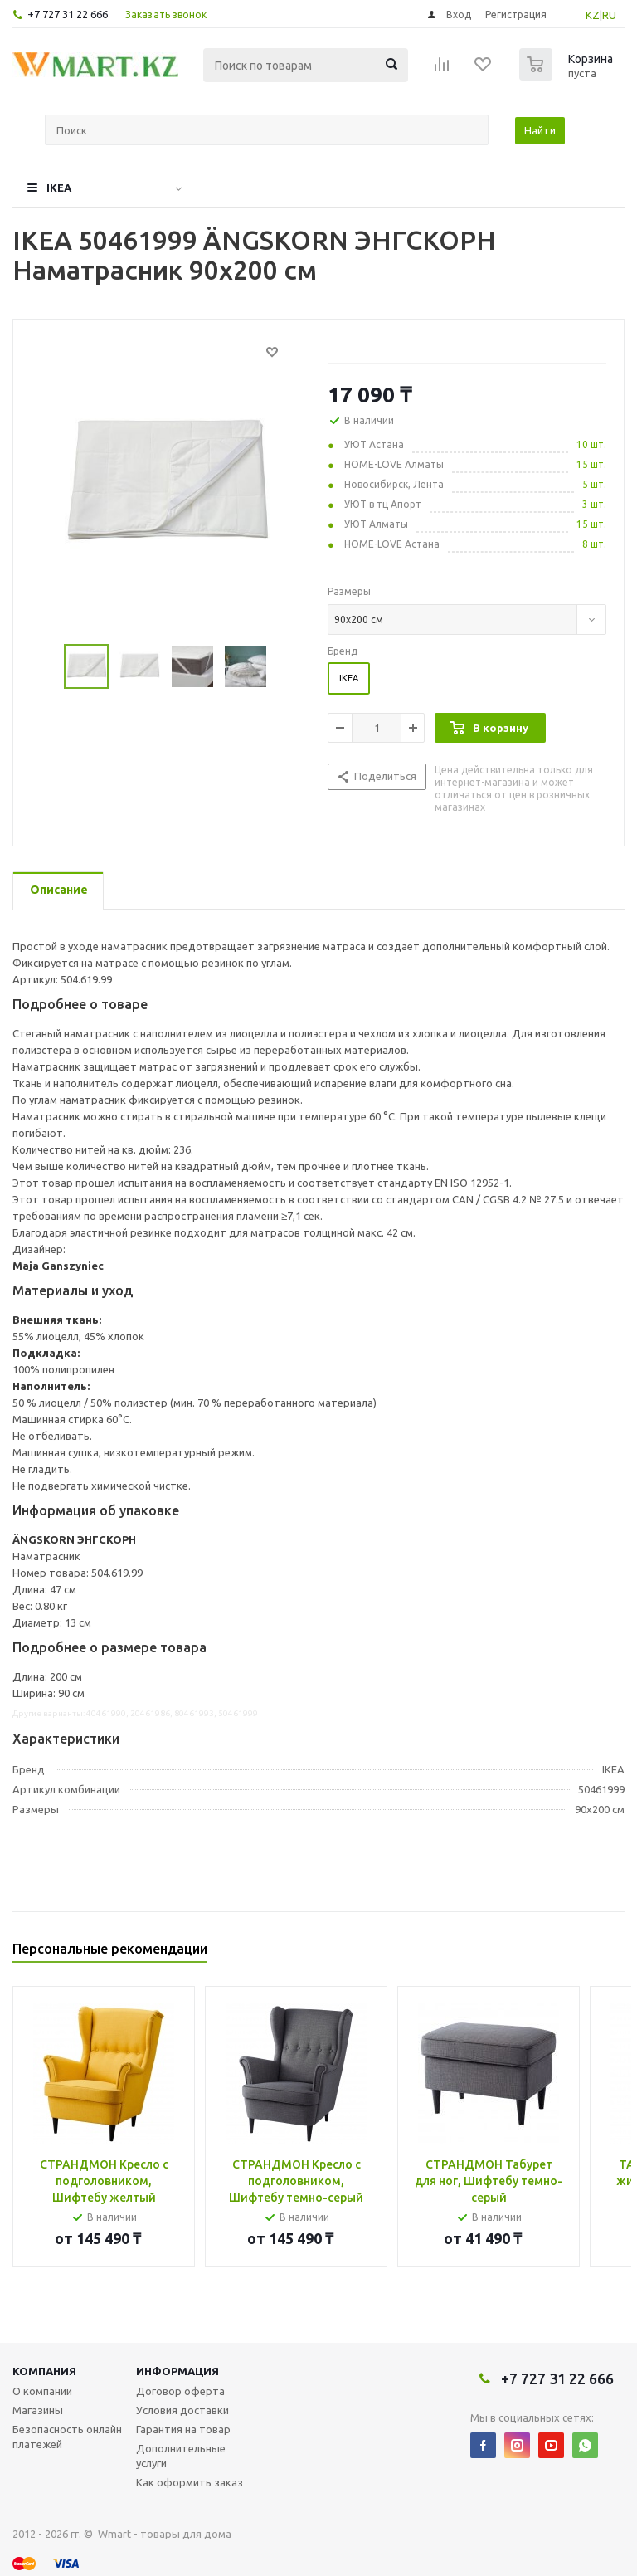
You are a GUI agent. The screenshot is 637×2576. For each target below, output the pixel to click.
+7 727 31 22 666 (67, 14)
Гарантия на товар (183, 2429)
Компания (44, 2371)
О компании (42, 2391)
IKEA (58, 187)
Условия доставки (182, 2410)
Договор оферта (180, 2391)
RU (609, 15)
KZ (593, 15)
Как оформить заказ (189, 2482)
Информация (177, 2371)
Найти (540, 130)
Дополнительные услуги (181, 2455)
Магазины (37, 2410)
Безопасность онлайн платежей (67, 2436)
